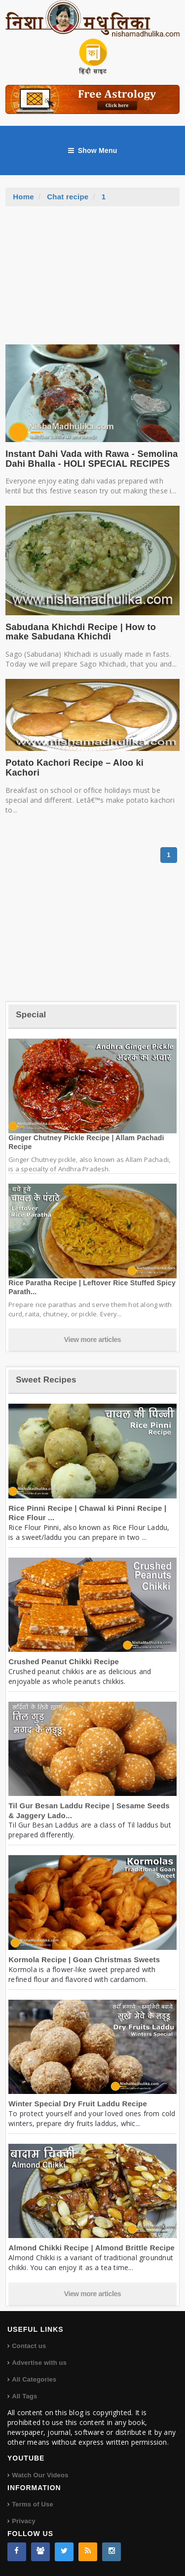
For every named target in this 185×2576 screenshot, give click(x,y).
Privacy (24, 2521)
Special (31, 1014)
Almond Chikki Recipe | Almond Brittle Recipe (91, 2247)
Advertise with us (39, 2362)
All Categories (34, 2379)
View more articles (92, 1340)
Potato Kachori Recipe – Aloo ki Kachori (74, 768)
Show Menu (92, 150)
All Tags (24, 2396)
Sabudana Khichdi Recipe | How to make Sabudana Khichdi (80, 632)
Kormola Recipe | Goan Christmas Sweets (84, 1959)
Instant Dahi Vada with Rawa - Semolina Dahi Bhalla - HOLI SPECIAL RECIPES (91, 459)
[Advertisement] (93, 280)
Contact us (29, 2346)
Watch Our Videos (40, 2475)
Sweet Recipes (46, 1379)
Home (23, 196)
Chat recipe (67, 196)
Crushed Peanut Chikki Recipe (63, 1661)
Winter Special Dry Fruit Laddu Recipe (77, 2103)
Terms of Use (32, 2504)
